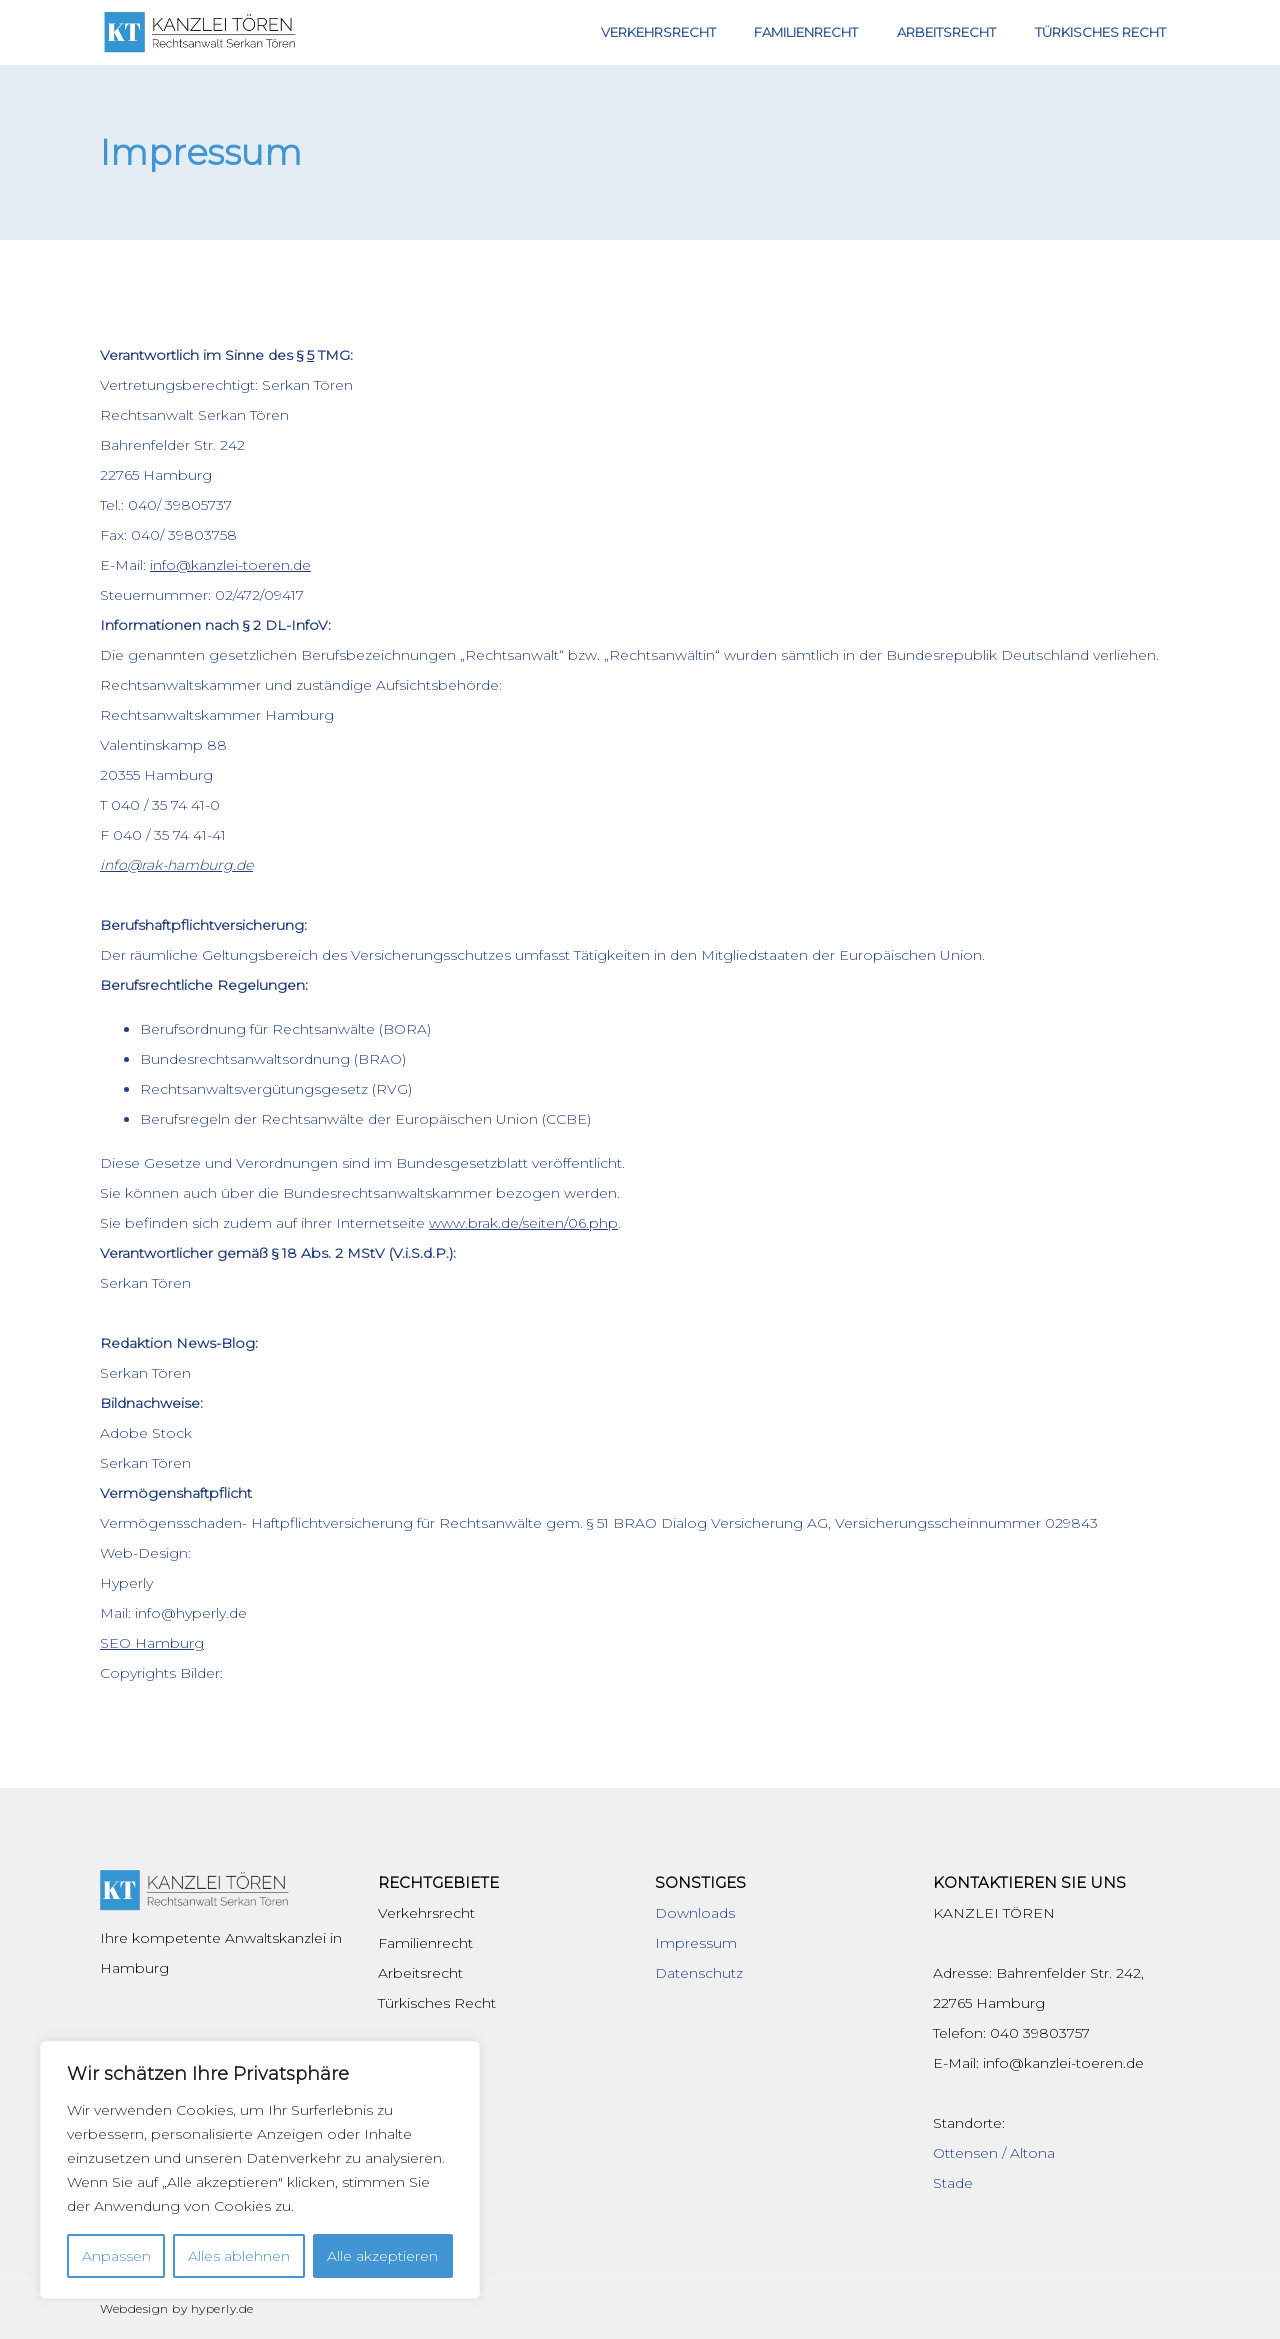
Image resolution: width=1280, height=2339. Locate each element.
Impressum (696, 1943)
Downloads (695, 1913)
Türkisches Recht (1104, 32)
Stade (953, 2183)
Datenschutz (699, 1973)
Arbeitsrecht (959, 32)
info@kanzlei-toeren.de (230, 565)
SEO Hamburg (152, 1643)
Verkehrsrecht (688, 32)
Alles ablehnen (239, 2256)
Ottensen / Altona (994, 2153)
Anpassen (116, 2256)
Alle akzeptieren (382, 2256)
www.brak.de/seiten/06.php (523, 1223)
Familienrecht (828, 32)
